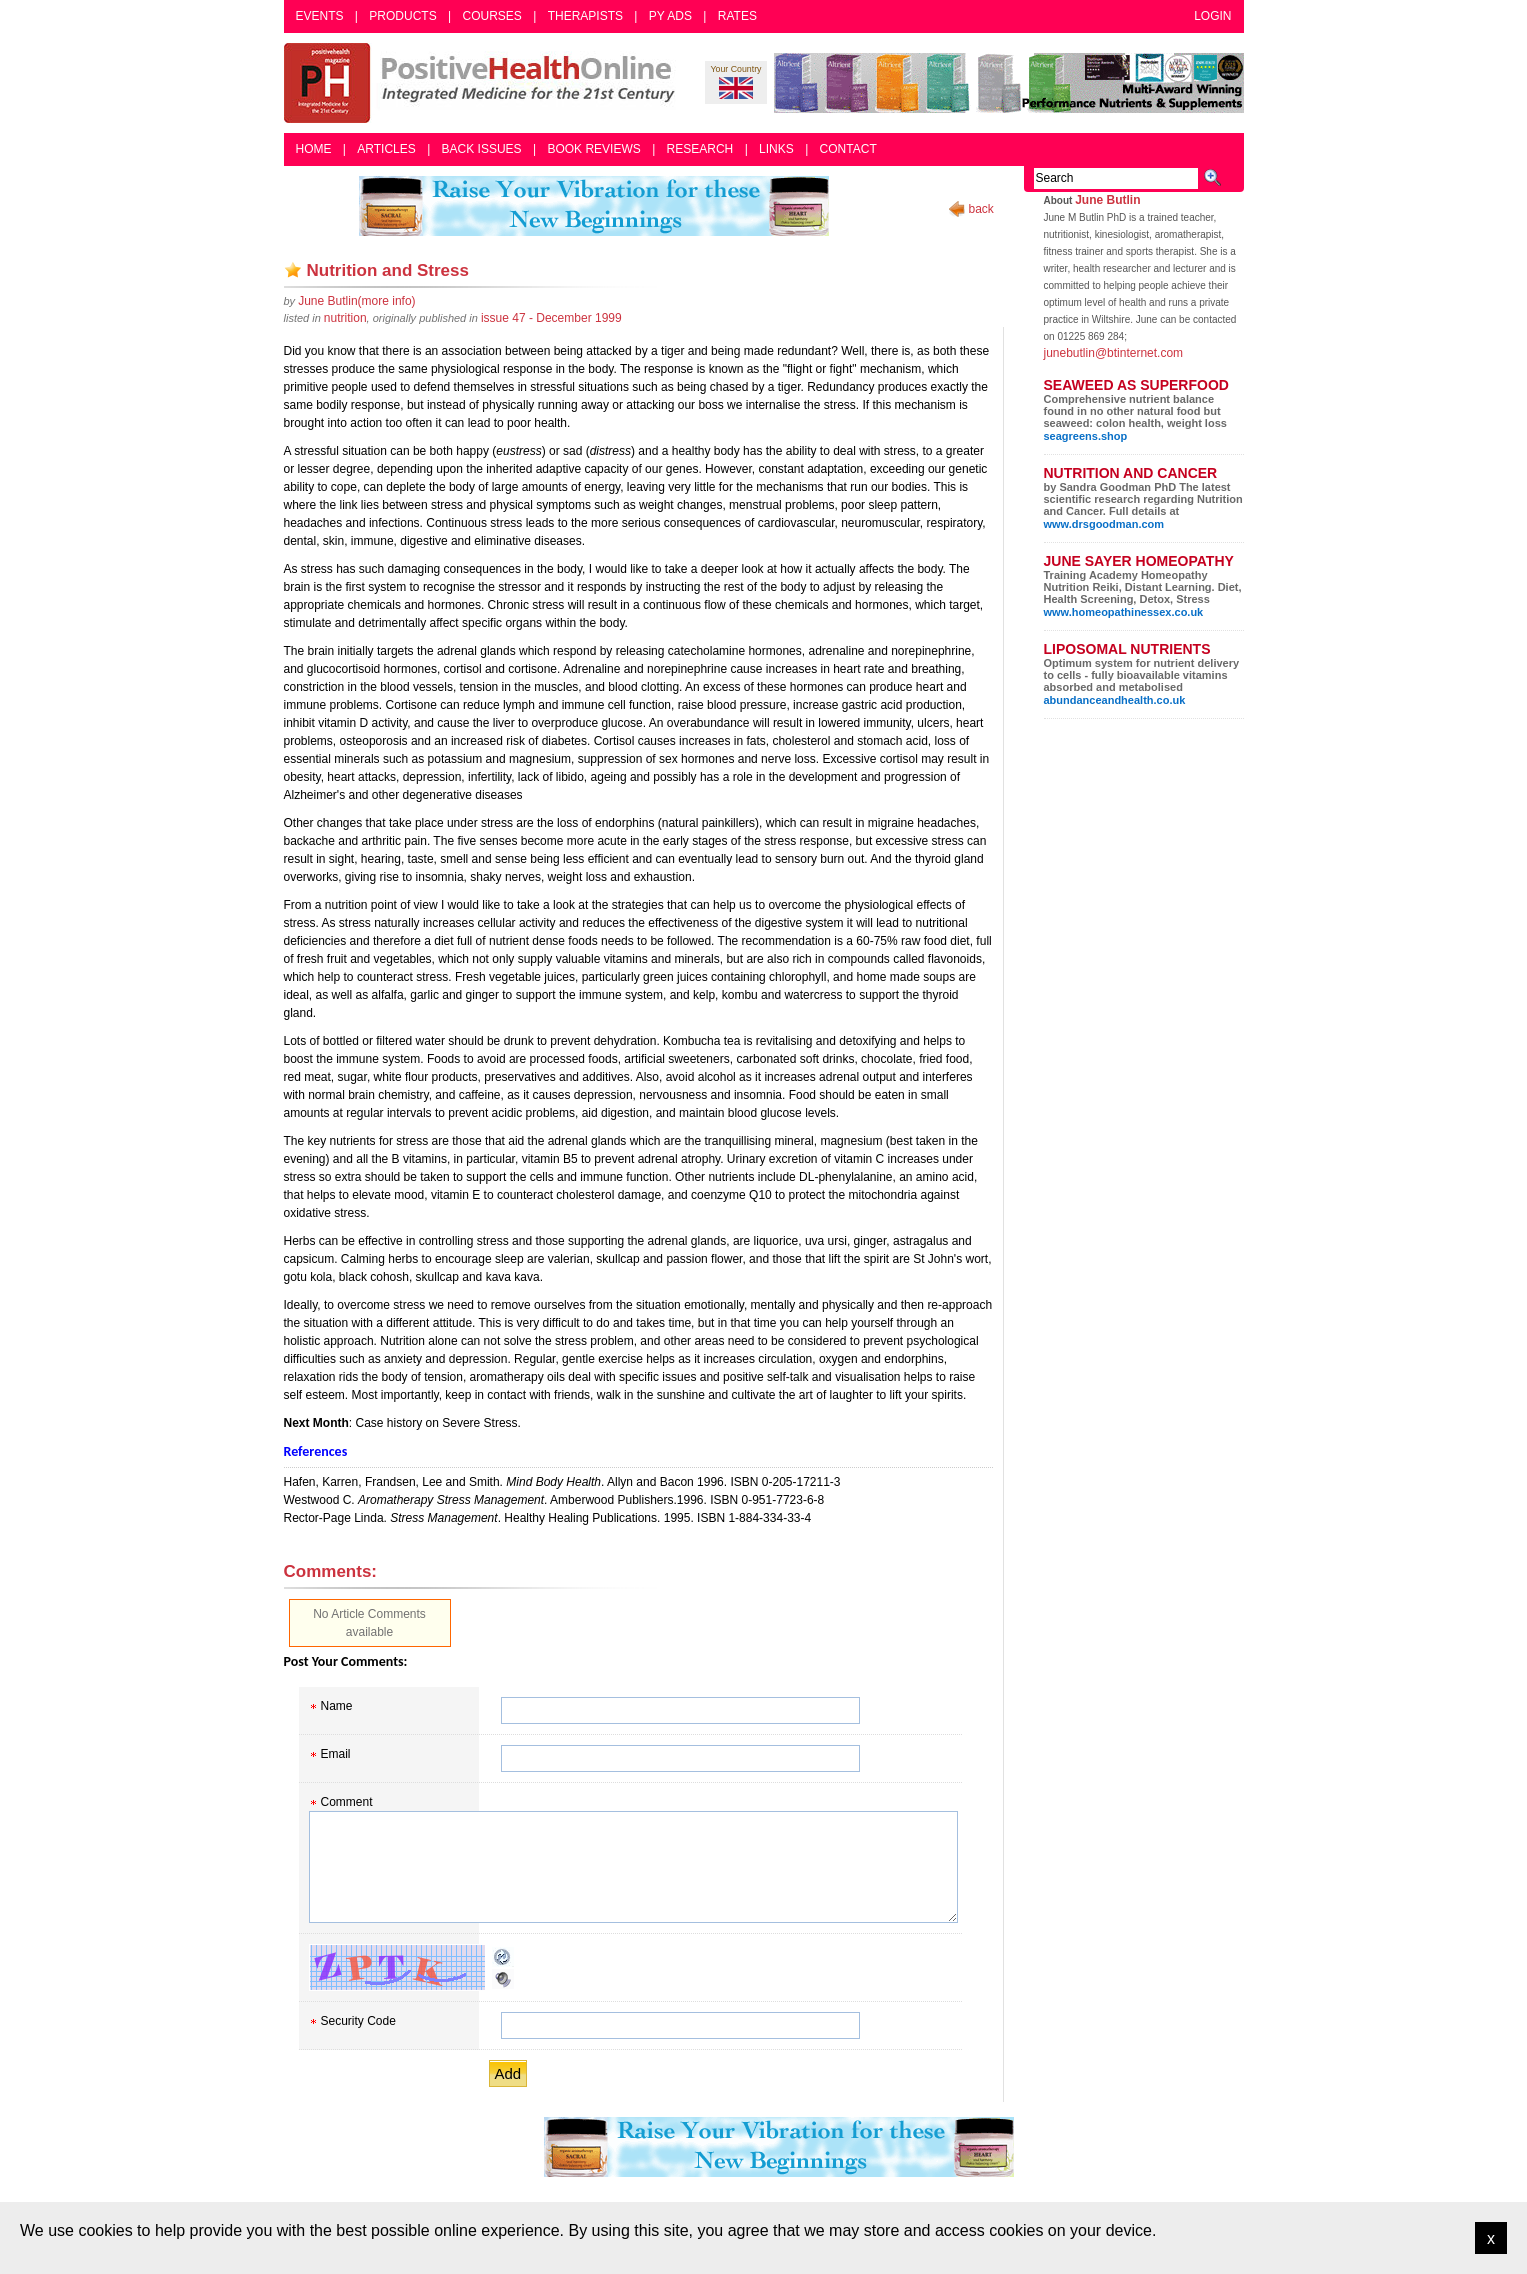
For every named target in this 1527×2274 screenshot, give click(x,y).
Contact (848, 149)
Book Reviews (593, 149)
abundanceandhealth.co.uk (1115, 700)
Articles (386, 149)
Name (337, 1706)
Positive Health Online (484, 83)
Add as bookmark (293, 270)
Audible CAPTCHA (503, 1979)
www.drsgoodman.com (1104, 524)
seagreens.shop (1086, 436)
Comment (347, 1802)
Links (776, 149)
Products (402, 16)
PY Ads (670, 16)
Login (1212, 16)
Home (314, 149)
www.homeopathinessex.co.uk (1124, 612)
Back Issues (482, 149)
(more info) (356, 301)
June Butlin (1107, 200)
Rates (737, 16)
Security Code (358, 2021)
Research (700, 149)
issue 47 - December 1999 (551, 318)
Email (336, 1754)
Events (320, 16)
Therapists (585, 16)
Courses (491, 16)
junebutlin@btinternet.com (1114, 353)
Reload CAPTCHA (503, 1957)
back (981, 209)
